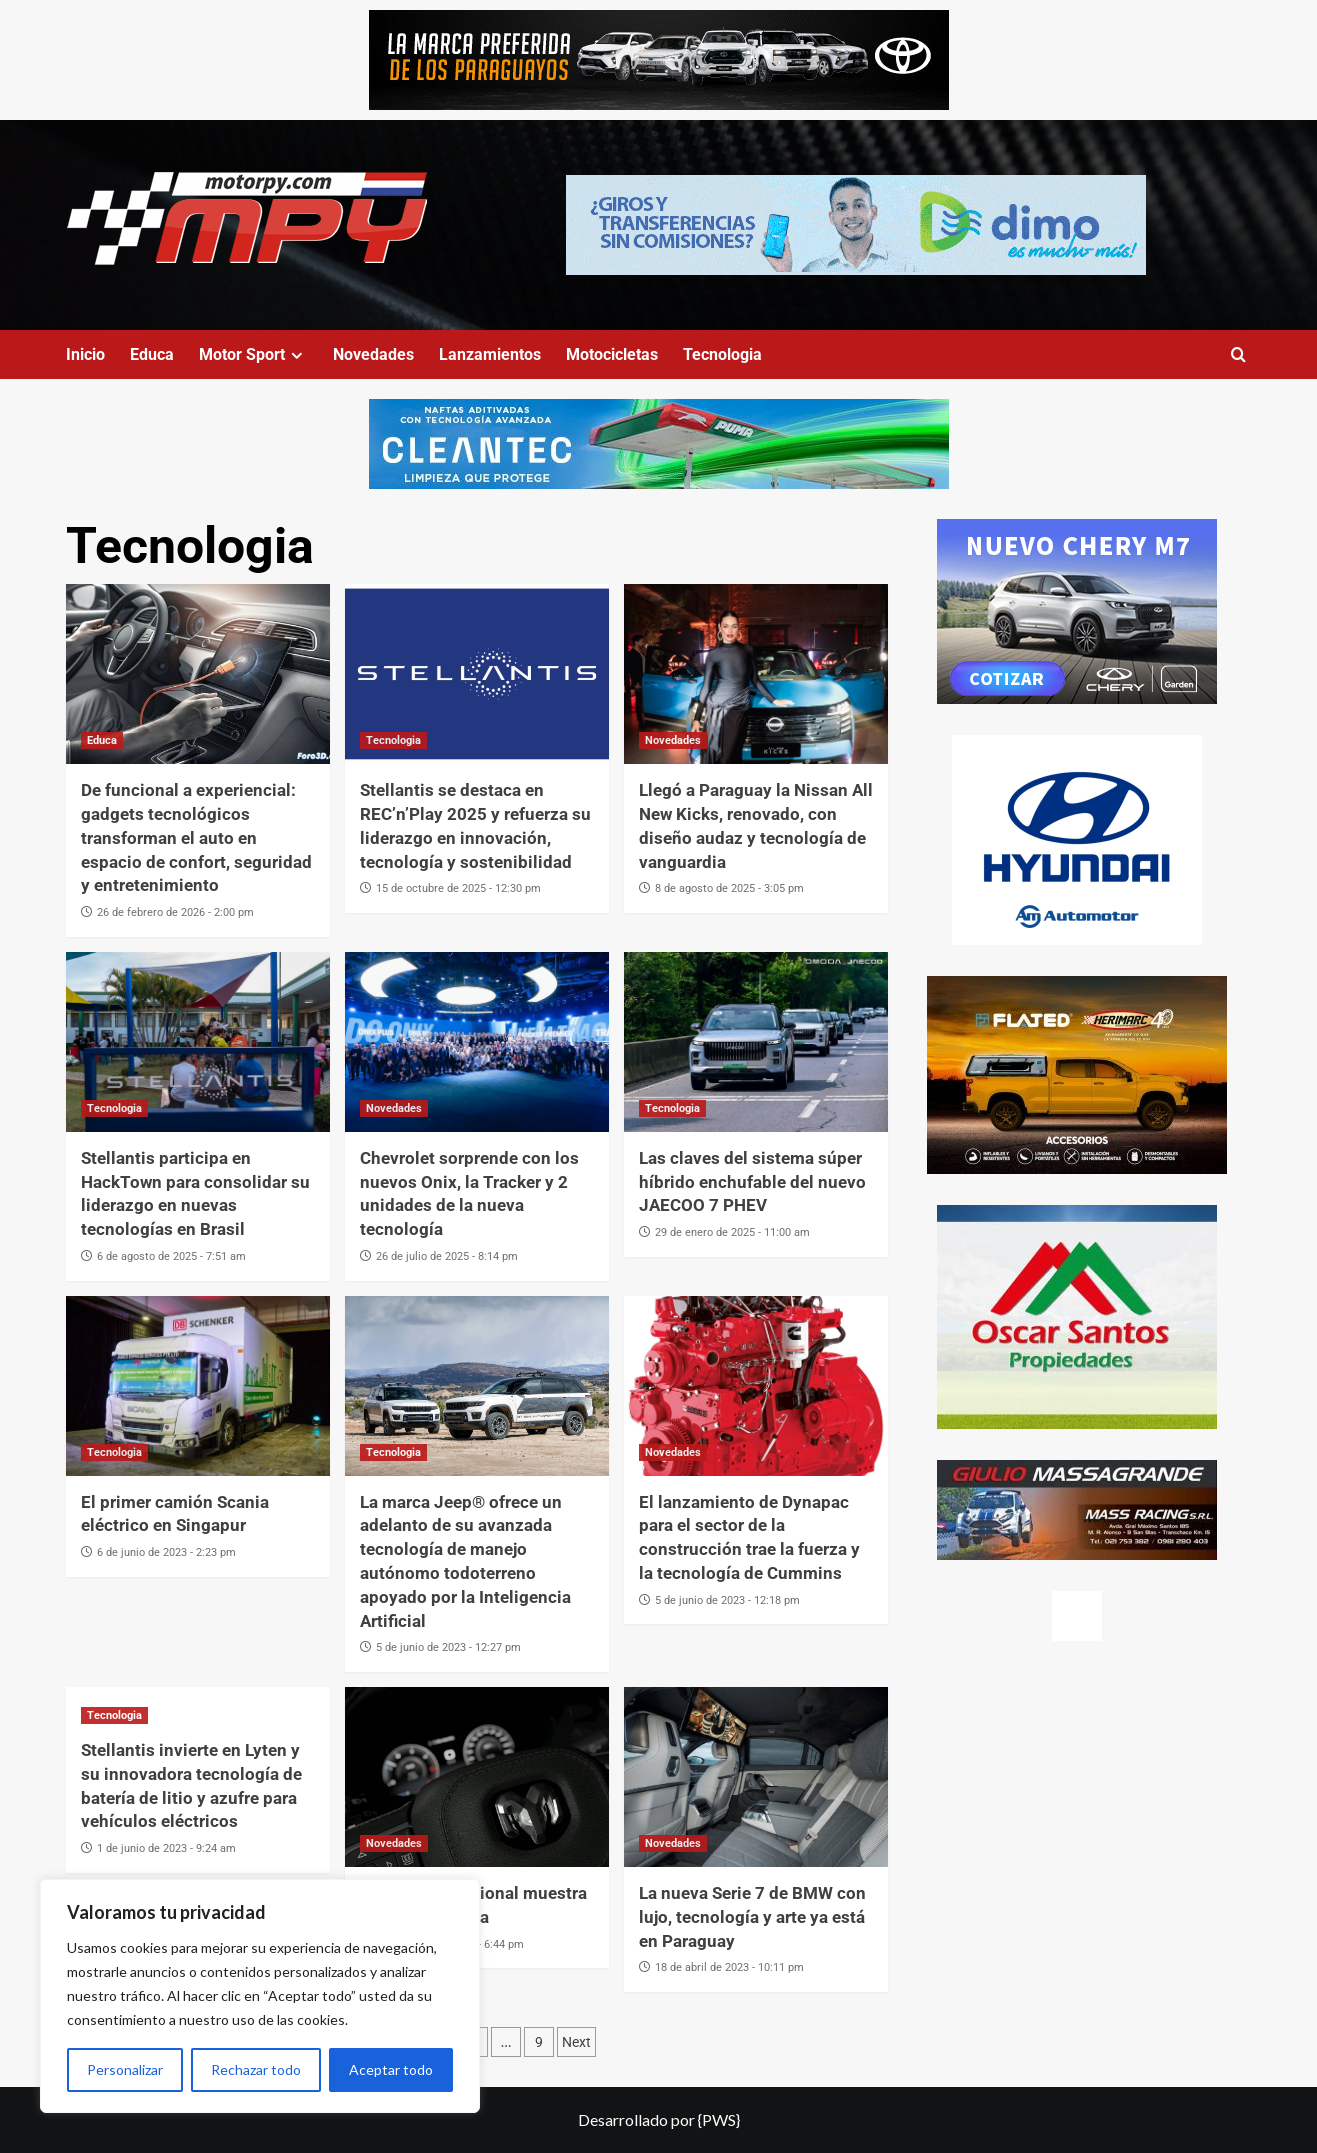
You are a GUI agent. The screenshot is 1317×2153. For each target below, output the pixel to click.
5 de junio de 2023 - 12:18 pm (727, 1600)
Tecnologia (722, 354)
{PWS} (719, 2119)
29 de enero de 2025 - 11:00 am (732, 1232)
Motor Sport (253, 354)
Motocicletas (612, 354)
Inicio (85, 354)
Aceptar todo (391, 2069)
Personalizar (125, 2069)
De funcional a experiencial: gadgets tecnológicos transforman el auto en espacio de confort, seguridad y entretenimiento (196, 837)
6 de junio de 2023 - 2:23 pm (166, 1552)
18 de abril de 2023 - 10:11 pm (729, 1967)
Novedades (373, 354)
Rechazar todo (256, 2069)
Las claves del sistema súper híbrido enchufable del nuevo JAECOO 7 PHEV (752, 1182)
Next (576, 2042)
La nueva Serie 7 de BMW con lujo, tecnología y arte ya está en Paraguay (752, 1917)
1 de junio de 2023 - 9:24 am (166, 1848)
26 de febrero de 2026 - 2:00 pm (175, 912)
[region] (260, 1996)
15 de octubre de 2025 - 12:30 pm (458, 888)
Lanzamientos (490, 354)
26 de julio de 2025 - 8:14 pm (447, 1256)
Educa (152, 354)
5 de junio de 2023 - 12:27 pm (448, 1647)
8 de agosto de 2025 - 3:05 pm (729, 888)
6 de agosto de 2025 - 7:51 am (171, 1256)
